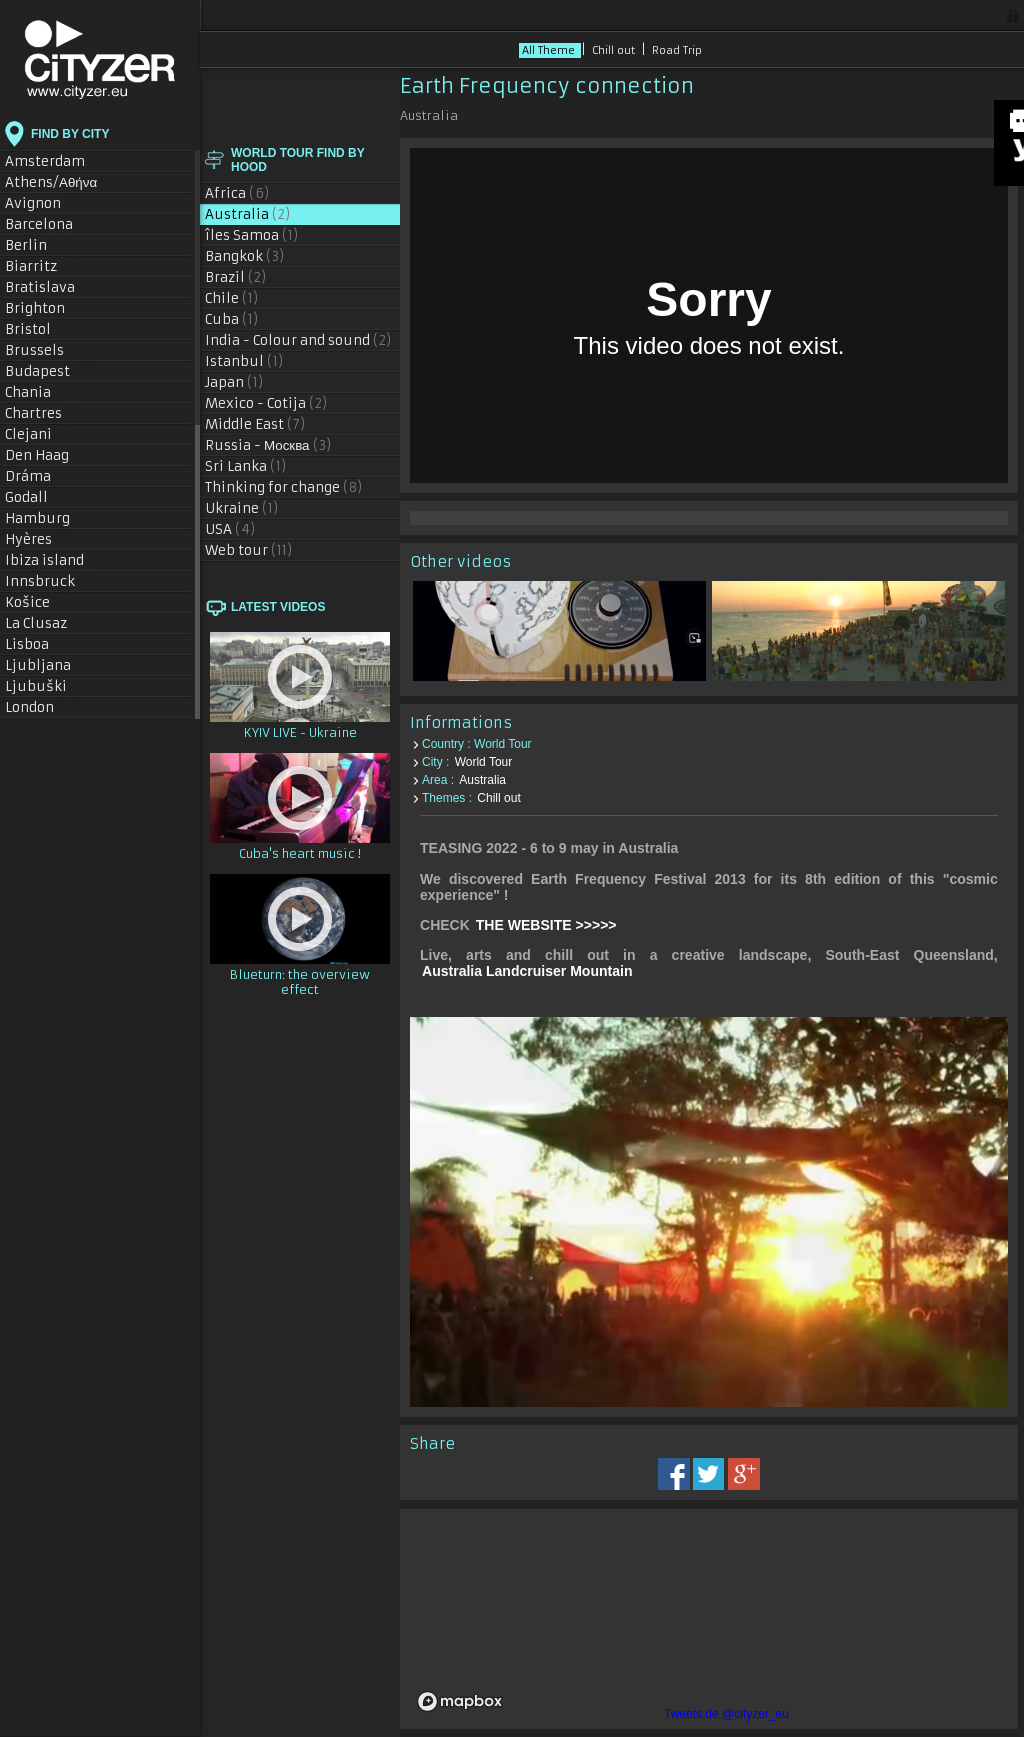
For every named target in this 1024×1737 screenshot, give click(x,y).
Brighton (45, 308)
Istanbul (244, 361)
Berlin (40, 245)
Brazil (236, 277)
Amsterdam (57, 161)
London (43, 707)
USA (230, 529)
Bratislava (51, 287)
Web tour (249, 550)
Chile (232, 298)
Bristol (38, 329)
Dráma (38, 476)
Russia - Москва (268, 445)
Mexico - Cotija (266, 403)
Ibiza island (55, 560)
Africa (237, 193)
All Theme (550, 50)
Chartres (43, 413)
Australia (248, 214)
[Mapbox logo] (460, 1691)
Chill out (615, 50)
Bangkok (245, 256)
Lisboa (38, 644)
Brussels (48, 350)
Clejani (38, 434)
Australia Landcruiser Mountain (527, 965)
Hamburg (47, 518)
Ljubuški (46, 686)
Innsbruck (50, 581)
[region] (709, 1609)
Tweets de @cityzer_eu (726, 1714)
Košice (37, 602)
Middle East (255, 424)
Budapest (49, 371)
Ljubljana (48, 665)
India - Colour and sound (298, 340)
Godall (36, 497)
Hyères (38, 539)
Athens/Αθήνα (63, 182)
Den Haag (47, 455)
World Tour (484, 756)
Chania (38, 392)
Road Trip (677, 50)
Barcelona (50, 224)
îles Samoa (252, 235)
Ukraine (242, 508)
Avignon (43, 203)
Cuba (232, 319)
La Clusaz (46, 623)
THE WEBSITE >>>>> (546, 919)
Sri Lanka (246, 466)
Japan (234, 382)
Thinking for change (284, 487)
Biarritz (41, 266)
